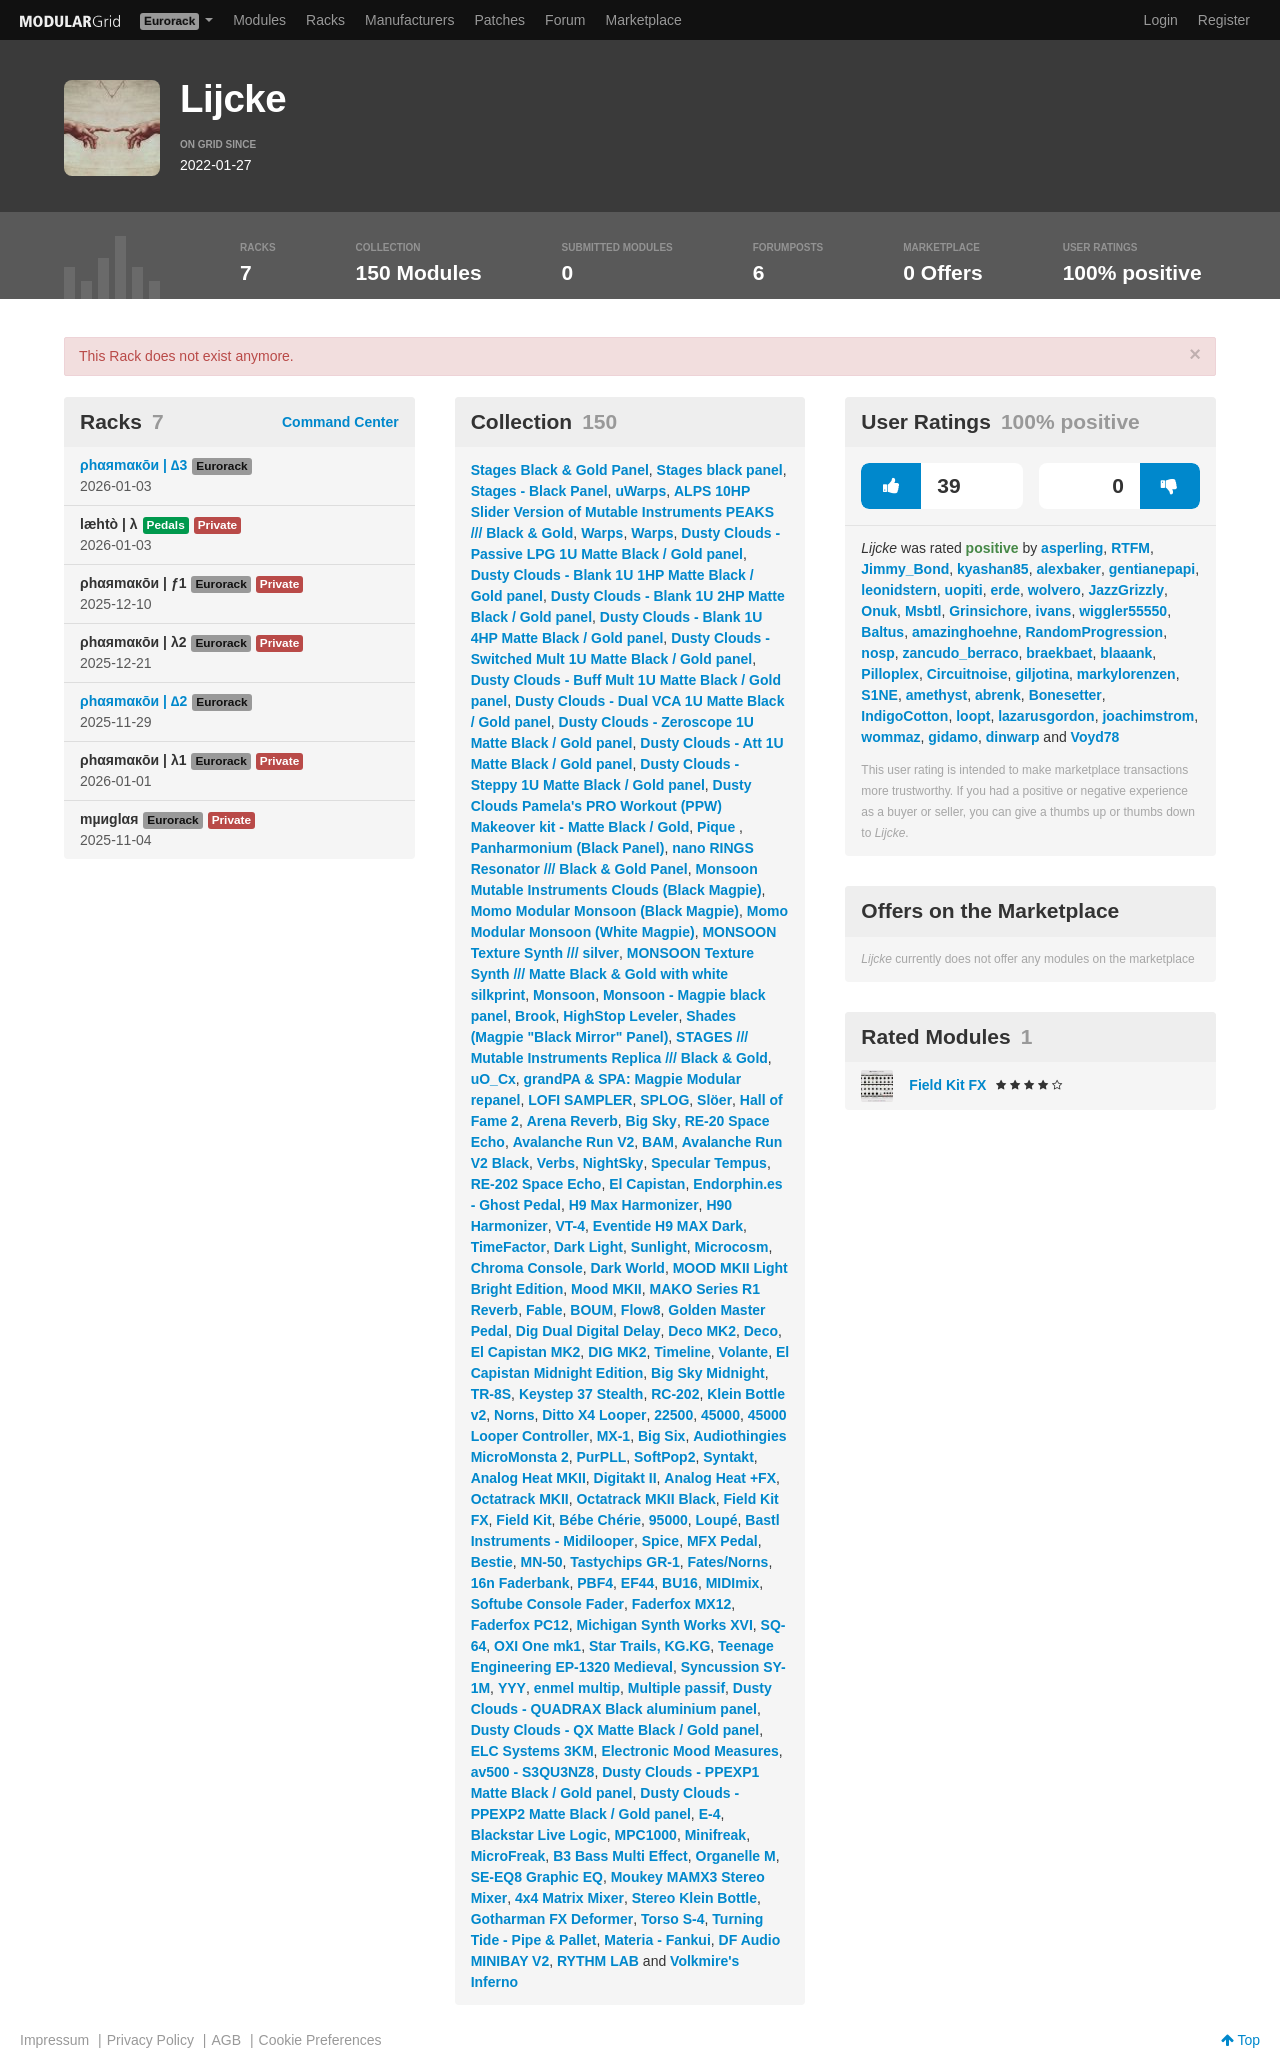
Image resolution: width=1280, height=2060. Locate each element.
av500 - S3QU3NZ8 (533, 1772)
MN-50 (541, 1562)
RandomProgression (1094, 632)
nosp (877, 653)
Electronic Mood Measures (689, 1751)
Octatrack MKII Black (645, 1499)
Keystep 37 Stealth (581, 1394)
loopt (973, 716)
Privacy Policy (150, 2040)
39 (910, 486)
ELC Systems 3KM (532, 1751)
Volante (744, 1352)
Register (1224, 20)
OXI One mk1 (537, 1646)
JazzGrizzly (1126, 590)
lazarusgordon (1046, 716)
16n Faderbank (520, 1583)
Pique (718, 827)
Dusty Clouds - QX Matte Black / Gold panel (615, 1730)
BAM (658, 1142)
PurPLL (601, 1457)
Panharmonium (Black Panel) (568, 848)
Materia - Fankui (657, 1940)
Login (1161, 20)
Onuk (879, 611)
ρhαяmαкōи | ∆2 (133, 701)
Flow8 (641, 1310)
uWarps (640, 491)
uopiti (964, 590)
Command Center (340, 422)
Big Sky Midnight (708, 1373)
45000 (720, 1415)
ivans (1054, 611)
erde (1005, 590)
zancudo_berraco (961, 653)
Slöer (714, 1100)
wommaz (890, 737)
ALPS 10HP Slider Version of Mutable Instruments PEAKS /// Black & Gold (622, 512)
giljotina (1042, 674)
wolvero (1054, 590)
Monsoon (564, 995)
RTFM (1130, 548)
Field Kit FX (947, 1085)
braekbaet (1059, 653)
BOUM (591, 1310)
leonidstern (898, 590)
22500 (673, 1415)
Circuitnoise (967, 674)
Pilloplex (890, 674)
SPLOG (664, 1100)
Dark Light (588, 1247)
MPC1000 (646, 1835)
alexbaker (1068, 569)
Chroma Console (527, 1268)
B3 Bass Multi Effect (620, 1856)
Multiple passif (676, 1688)
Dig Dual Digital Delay (588, 1331)
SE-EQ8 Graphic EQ (537, 1877)
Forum (565, 20)
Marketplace (644, 20)
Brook (535, 1016)
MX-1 (613, 1436)
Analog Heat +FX (720, 1478)
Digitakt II (625, 1478)
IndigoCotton (904, 716)
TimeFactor (508, 1247)
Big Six (661, 1436)
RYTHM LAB (598, 1961)
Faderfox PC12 (520, 1625)
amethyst (936, 695)
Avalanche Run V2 (574, 1142)
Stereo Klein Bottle (694, 1898)
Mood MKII (606, 1289)
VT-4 (570, 1226)
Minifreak (715, 1835)
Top (1240, 2040)
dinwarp (1013, 737)
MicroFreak (508, 1856)
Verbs (556, 1163)
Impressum (54, 2040)
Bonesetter (1065, 695)
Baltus (882, 632)
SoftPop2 (664, 1457)
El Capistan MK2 (526, 1352)
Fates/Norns (727, 1562)
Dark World (627, 1268)
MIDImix (733, 1583)
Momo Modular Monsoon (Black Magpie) (605, 911)
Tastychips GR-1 (624, 1562)
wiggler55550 (1123, 611)
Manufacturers (409, 20)
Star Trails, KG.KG (649, 1646)
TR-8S (491, 1394)
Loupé (717, 1520)
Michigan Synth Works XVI (664, 1625)
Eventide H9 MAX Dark (668, 1226)
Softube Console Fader (547, 1604)
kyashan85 (993, 569)
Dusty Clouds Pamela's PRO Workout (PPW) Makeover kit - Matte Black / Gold (611, 806)
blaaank (1126, 653)
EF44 (637, 1583)
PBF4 (595, 1583)
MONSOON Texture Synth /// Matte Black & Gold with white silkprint (612, 974)
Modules (259, 20)
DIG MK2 (617, 1352)
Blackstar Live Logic (539, 1835)
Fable (544, 1310)
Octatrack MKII (520, 1499)
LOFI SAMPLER (580, 1100)
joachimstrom (1148, 716)
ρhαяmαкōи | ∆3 (133, 465)
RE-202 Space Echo (536, 1184)
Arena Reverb (572, 1121)
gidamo (953, 737)
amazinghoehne (965, 632)
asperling (1072, 548)
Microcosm (731, 1247)
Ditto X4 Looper (594, 1415)
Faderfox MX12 (682, 1604)
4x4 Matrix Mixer (569, 1898)
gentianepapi (1152, 569)
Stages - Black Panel (539, 491)
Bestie (492, 1562)
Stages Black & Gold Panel (560, 470)
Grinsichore (988, 611)
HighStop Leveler (620, 1016)
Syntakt (728, 1457)
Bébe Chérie (600, 1520)
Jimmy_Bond (905, 569)
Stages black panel (720, 470)
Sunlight (659, 1247)
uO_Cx (493, 1079)
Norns (514, 1415)
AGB (226, 2040)
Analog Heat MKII (528, 1478)
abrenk (998, 695)
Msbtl (923, 611)
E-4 (710, 1814)
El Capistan (647, 1184)
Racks (325, 20)
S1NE (879, 695)
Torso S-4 (673, 1919)
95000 (668, 1520)
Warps (602, 533)
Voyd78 (1095, 737)
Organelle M (736, 1856)
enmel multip (577, 1688)
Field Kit (523, 1520)
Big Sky (651, 1121)
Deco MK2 (702, 1331)
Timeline (682, 1352)
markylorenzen (1126, 674)
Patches (499, 20)
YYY (512, 1688)
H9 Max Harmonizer (634, 1205)
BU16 (680, 1583)
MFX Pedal (722, 1541)
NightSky (613, 1163)
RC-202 (675, 1394)
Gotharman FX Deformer (552, 1919)
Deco (761, 1331)
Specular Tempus (709, 1163)
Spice (660, 1541)
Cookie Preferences (320, 2040)
